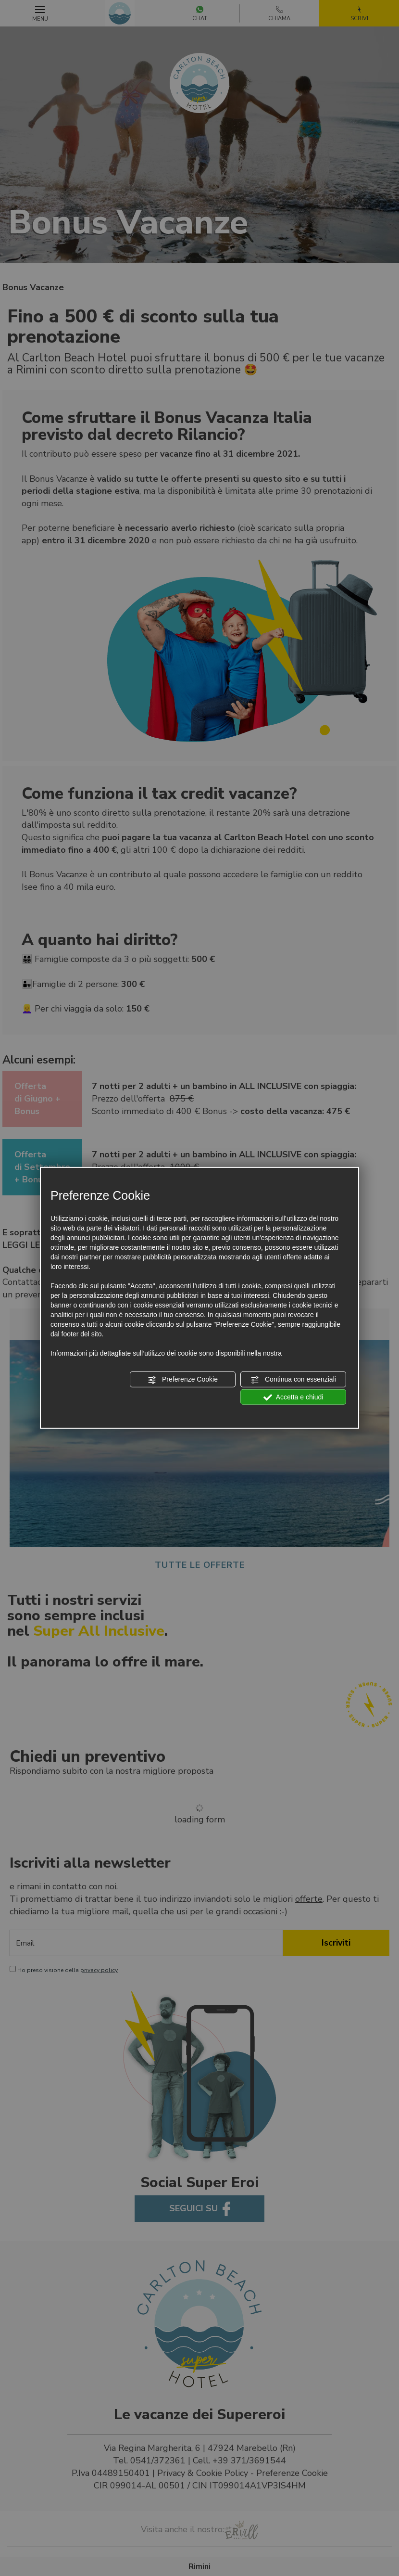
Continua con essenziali (293, 1379)
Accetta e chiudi (293, 1397)
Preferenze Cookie (183, 1379)
